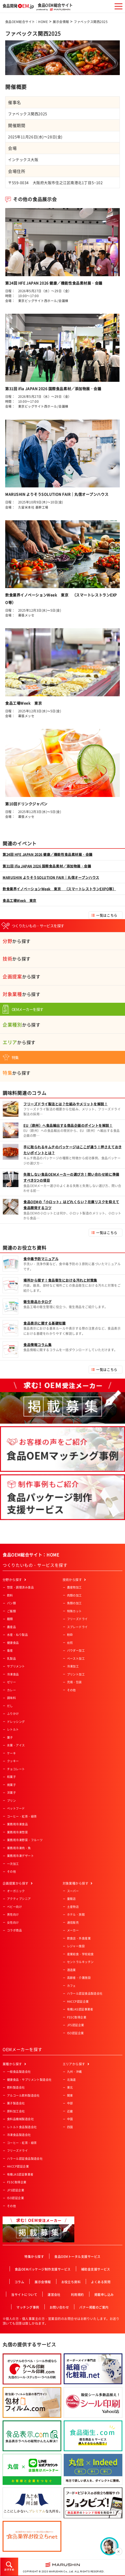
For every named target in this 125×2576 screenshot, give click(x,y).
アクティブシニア (19, 1899)
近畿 (70, 2111)
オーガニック (16, 1891)
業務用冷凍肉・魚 (19, 1848)
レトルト (13, 1729)
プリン (11, 1800)
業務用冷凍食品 (17, 1824)
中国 (70, 2119)
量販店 (71, 1899)
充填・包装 (74, 1682)
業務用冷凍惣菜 (17, 1832)
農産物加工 (74, 1587)
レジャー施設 (76, 1946)
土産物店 (73, 1907)
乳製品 (11, 1658)
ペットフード (16, 1808)
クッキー (13, 1761)
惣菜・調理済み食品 (20, 1587)
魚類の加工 (74, 1603)
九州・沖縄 (74, 2071)
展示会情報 (61, 21)
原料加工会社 (16, 2111)
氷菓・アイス (16, 1745)
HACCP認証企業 (78, 2001)
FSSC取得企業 (77, 2017)
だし (10, 1706)
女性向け (13, 1922)
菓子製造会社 (16, 2103)
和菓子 (11, 1777)
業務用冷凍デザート (20, 1856)
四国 (70, 2127)
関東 (70, 2095)
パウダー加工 (76, 1650)
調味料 (11, 1698)
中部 (70, 2103)
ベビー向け (14, 1907)
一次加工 (13, 1864)
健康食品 (13, 1643)
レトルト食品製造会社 (22, 2127)
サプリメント (16, 1666)
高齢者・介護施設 (79, 1977)
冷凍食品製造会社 (19, 2135)
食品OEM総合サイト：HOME (26, 21)
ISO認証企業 (75, 2033)
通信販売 (73, 1922)
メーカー (73, 1930)
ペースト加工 (76, 1658)
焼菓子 (11, 1785)
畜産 (10, 1650)
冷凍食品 (13, 1674)
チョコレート (16, 1769)
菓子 (10, 1737)
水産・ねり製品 (17, 1635)
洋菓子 (11, 1792)
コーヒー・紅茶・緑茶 (22, 1816)
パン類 (11, 1603)
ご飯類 (11, 1611)
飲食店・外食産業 (79, 1938)
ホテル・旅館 (76, 1914)
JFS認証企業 (75, 2025)
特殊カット (74, 1611)
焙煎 (70, 1643)
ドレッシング (16, 1721)
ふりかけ (13, 1713)
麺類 (10, 1619)
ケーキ (11, 1753)
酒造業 (71, 1970)
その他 (11, 1871)
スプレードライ (77, 1627)
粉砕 (70, 1635)
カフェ (71, 1986)
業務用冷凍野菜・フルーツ (25, 1840)
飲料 (10, 1595)
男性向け (13, 1914)
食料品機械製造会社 (20, 2119)
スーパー (73, 1891)
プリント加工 (76, 1674)
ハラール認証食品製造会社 (85, 1993)
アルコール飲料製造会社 (23, 2095)
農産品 (11, 1627)
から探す (17, 941)
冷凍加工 (73, 1666)
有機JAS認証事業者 (80, 2009)
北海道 (71, 2079)
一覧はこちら (106, 915)
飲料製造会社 (16, 2087)
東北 (70, 2087)
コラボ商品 (14, 1930)
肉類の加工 (74, 1595)
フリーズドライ (77, 1619)
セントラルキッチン (80, 1962)
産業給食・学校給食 (80, 1954)
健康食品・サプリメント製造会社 (29, 2079)
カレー (11, 1690)
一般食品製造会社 (19, 2071)
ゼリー (11, 1682)
